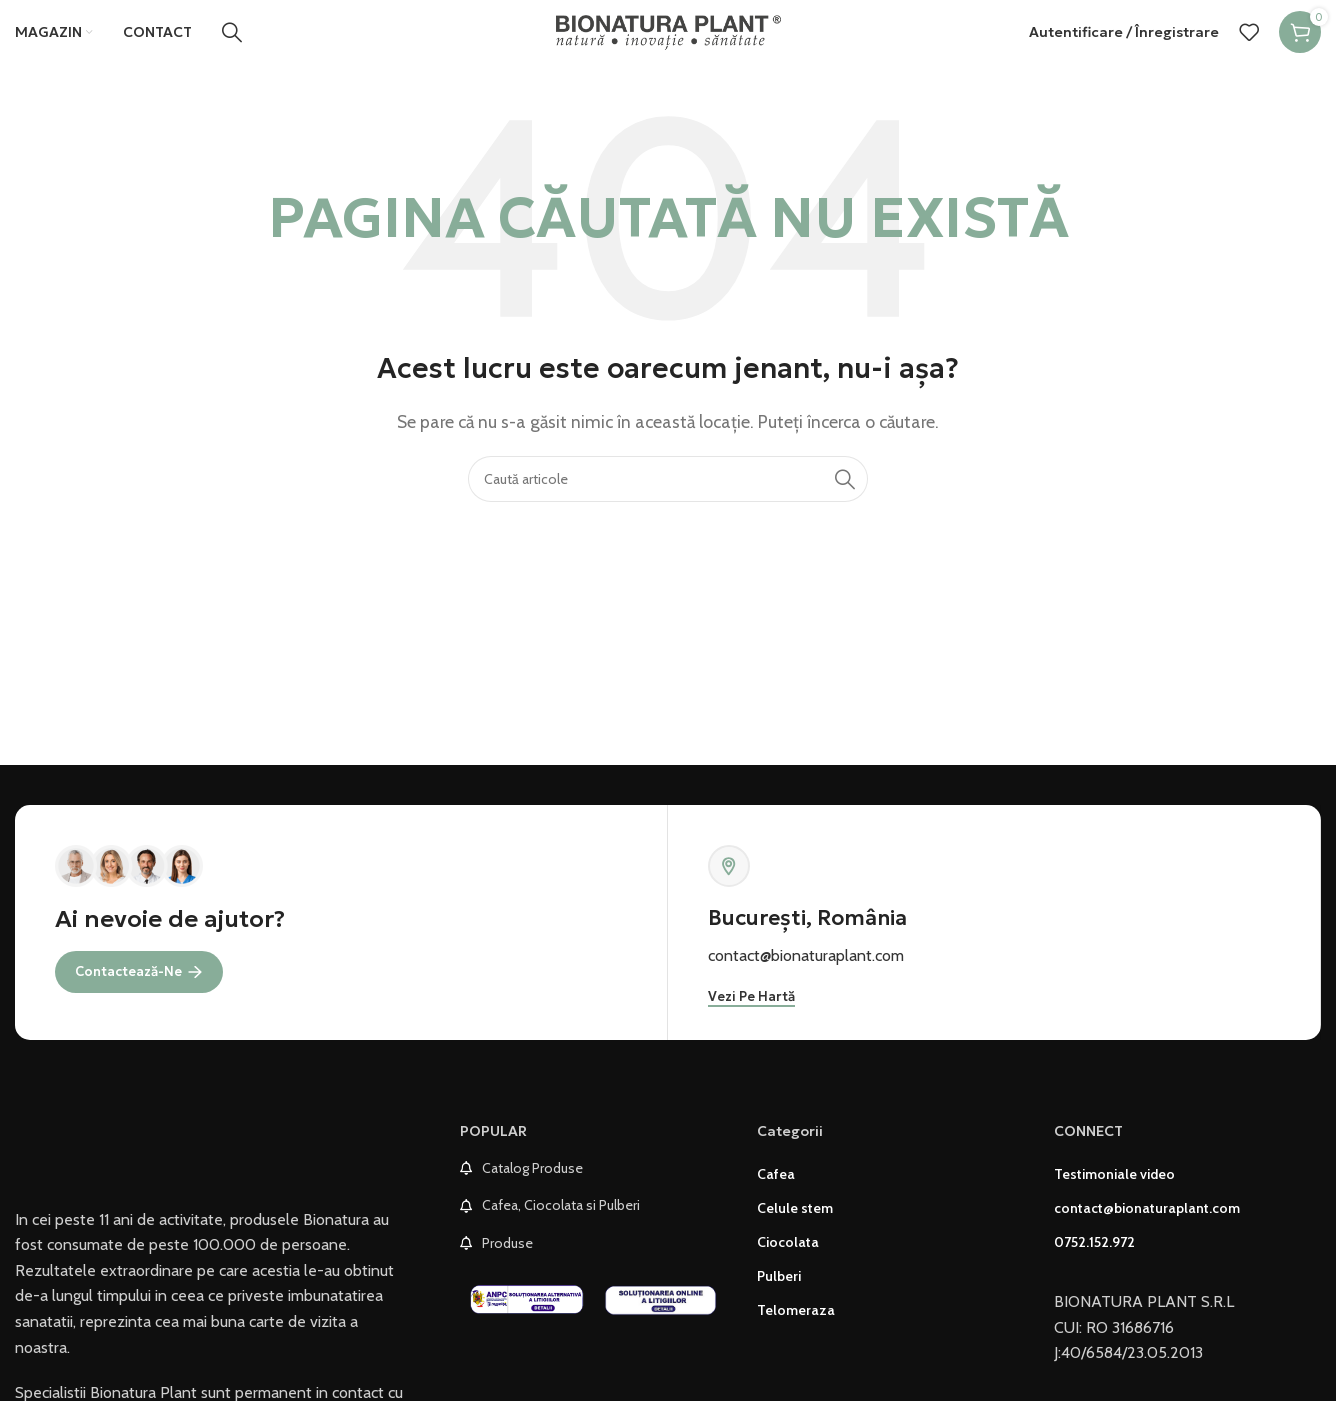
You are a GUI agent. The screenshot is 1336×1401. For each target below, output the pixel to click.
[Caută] (232, 41)
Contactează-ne (139, 989)
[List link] (593, 1188)
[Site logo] (668, 39)
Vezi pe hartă (751, 1018)
